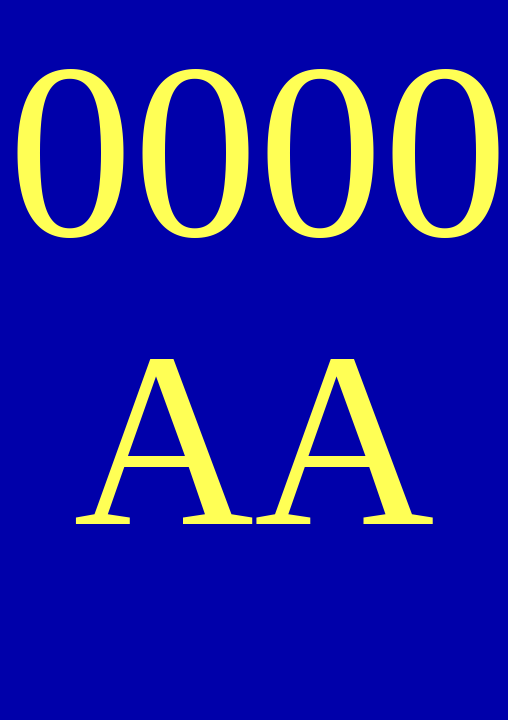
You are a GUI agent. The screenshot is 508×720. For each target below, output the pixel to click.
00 (383, 151)
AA (253, 439)
